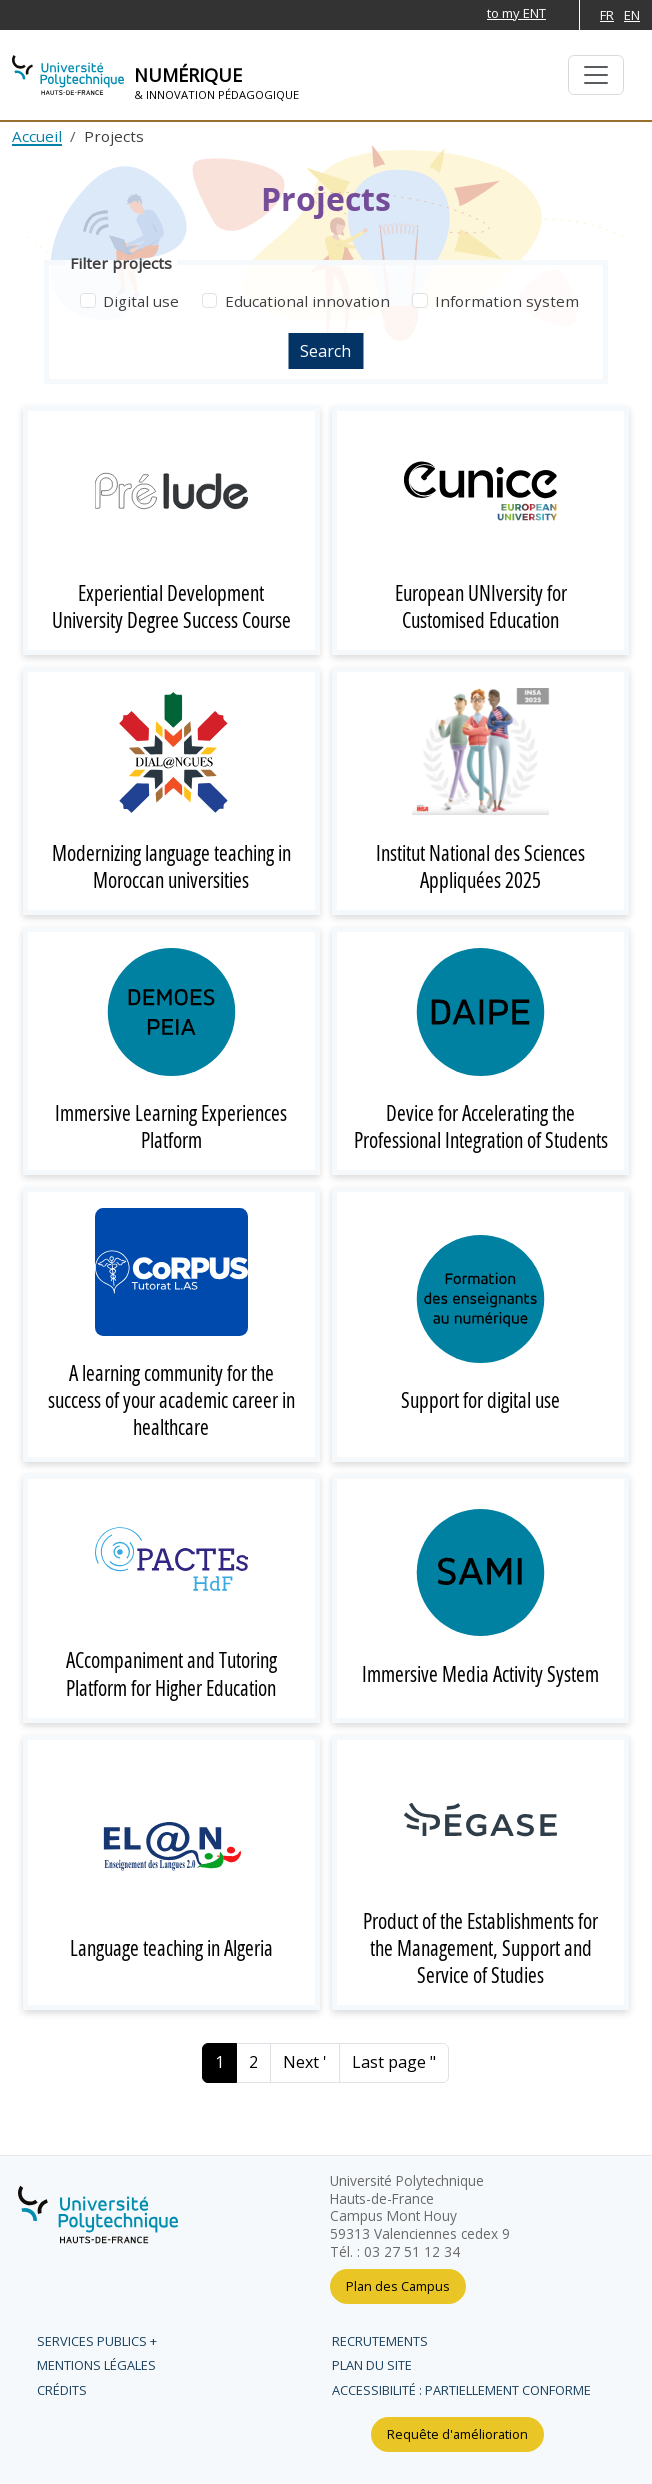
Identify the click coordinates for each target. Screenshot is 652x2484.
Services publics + (97, 2341)
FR (607, 15)
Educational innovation (307, 301)
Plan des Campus (398, 2286)
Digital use (141, 301)
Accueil (37, 136)
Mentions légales (96, 2365)
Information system (507, 301)
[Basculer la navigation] (596, 75)
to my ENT (516, 13)
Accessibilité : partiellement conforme (461, 2390)
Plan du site (372, 2365)
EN (632, 15)
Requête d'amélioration (457, 2434)
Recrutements (380, 2341)
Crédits (62, 2390)
